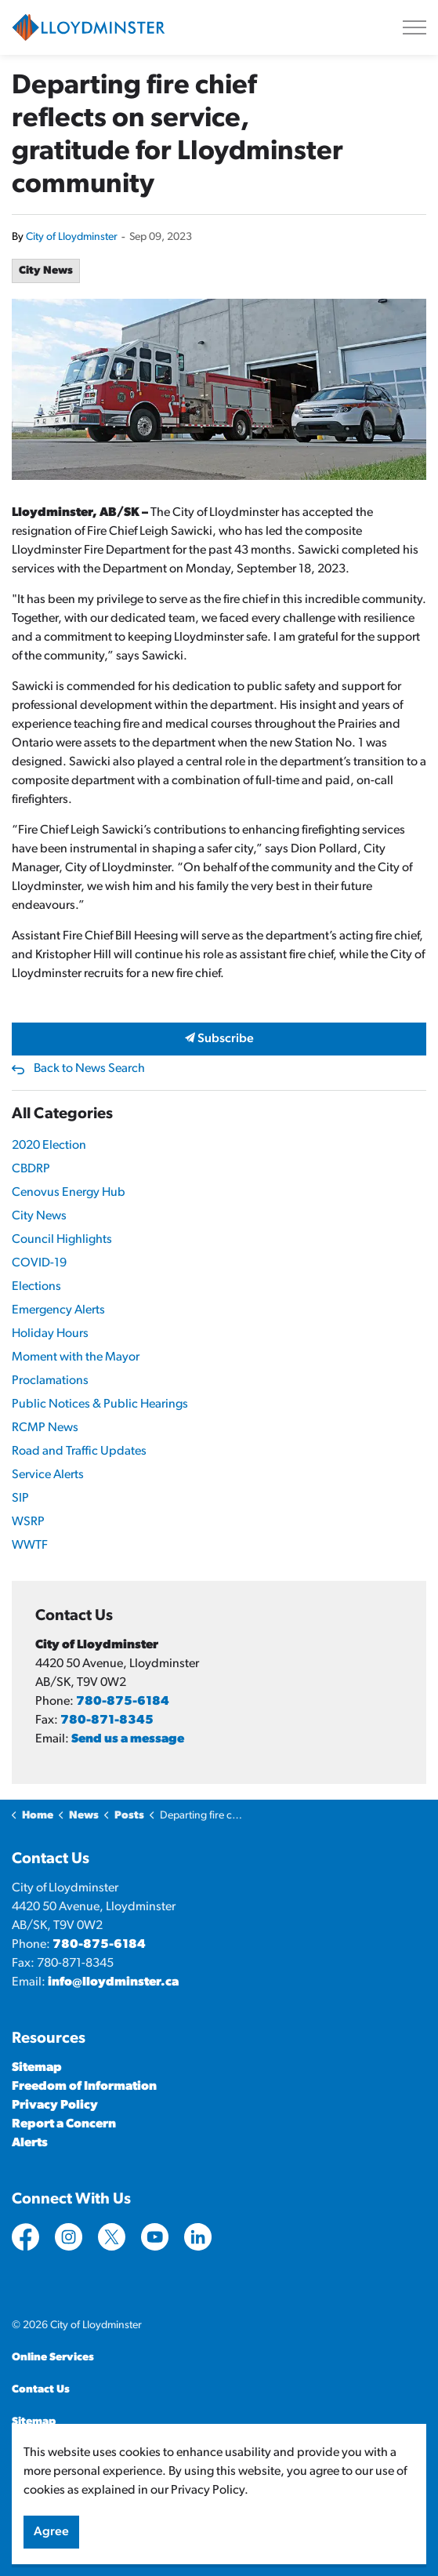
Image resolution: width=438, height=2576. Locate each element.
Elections (36, 1287)
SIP (20, 1498)
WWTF (30, 1545)
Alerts (30, 2143)
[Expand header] (414, 27)
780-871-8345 (107, 1720)
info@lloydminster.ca (113, 1982)
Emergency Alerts (58, 1310)
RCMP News (45, 1428)
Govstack (88, 2454)
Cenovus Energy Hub (68, 1192)
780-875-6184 (122, 1701)
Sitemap (37, 2068)
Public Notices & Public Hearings (100, 1404)
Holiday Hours (50, 1334)
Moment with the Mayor (75, 1357)
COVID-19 (39, 1263)
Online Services (53, 2357)
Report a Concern (64, 2124)
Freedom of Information (84, 2086)
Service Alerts (48, 1475)
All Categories (62, 1114)
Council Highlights (62, 1240)
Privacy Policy (55, 2105)
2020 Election (49, 1145)
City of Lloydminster (72, 237)
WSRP (28, 1522)
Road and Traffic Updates (79, 1451)
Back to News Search (89, 1069)
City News (46, 271)
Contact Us (41, 2390)
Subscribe (219, 1039)
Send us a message (127, 1739)
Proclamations (50, 1381)
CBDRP (31, 1169)
